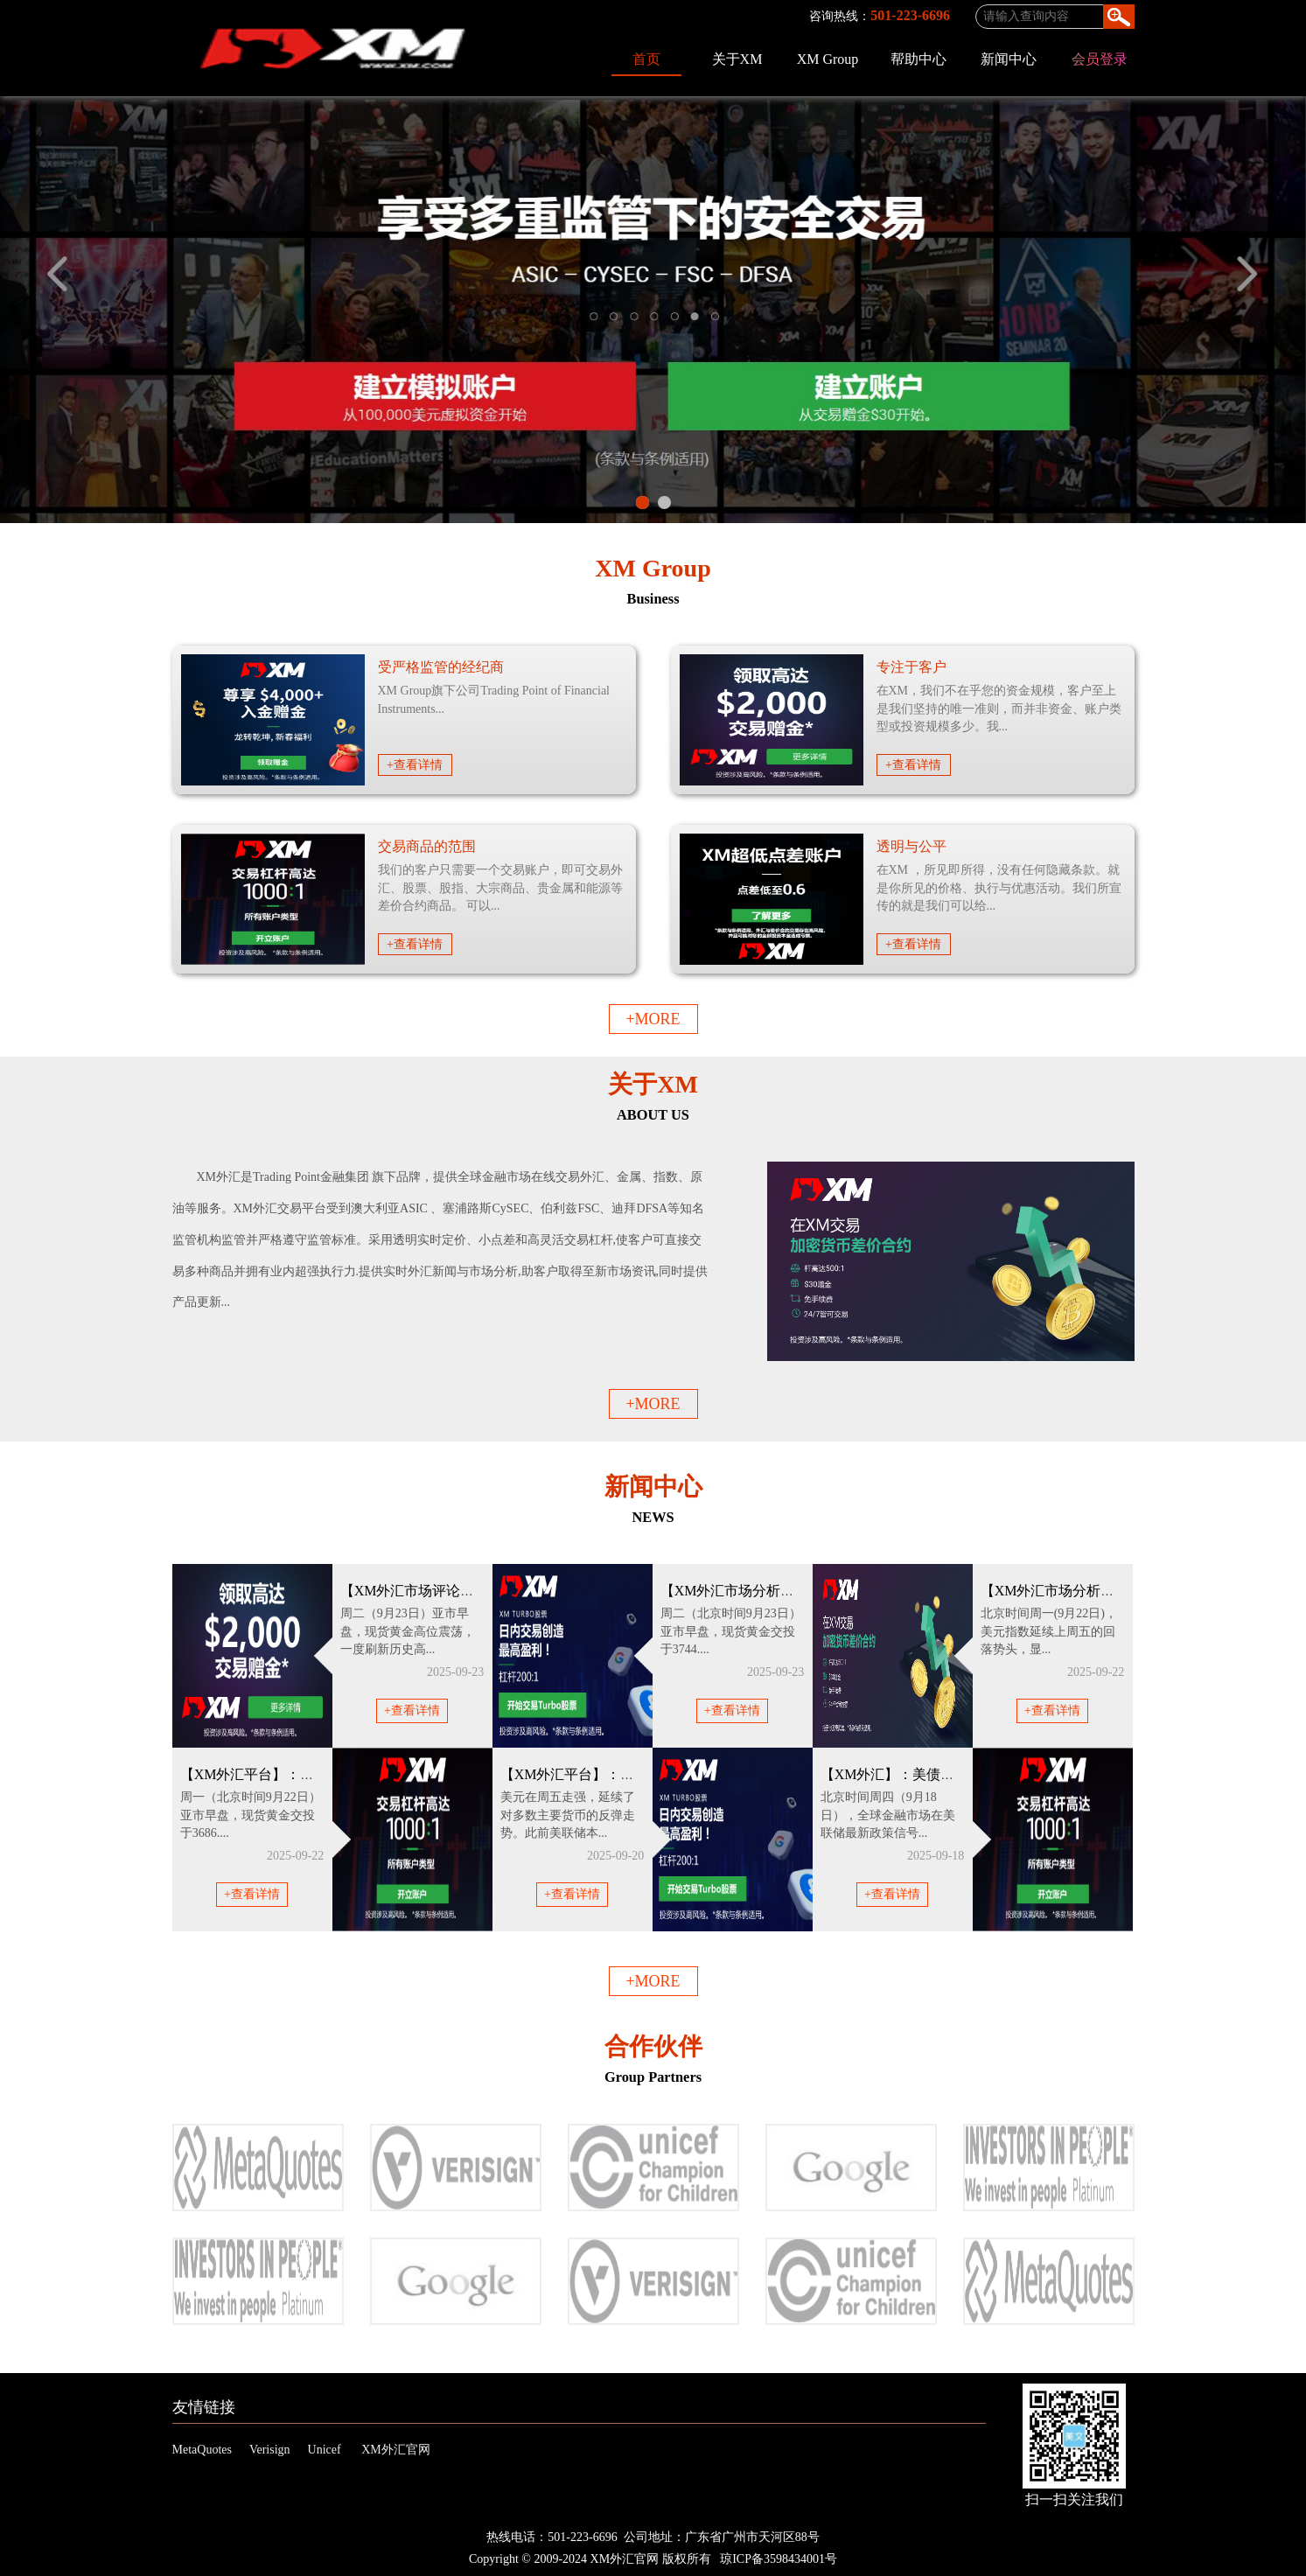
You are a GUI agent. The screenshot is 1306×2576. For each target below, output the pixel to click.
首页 (646, 59)
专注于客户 (911, 667)
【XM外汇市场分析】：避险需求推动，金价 (797, 1590)
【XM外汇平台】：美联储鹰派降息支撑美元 (637, 1774)
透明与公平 (911, 846)
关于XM (737, 59)
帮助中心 (918, 59)
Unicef (324, 2449)
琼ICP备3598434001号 (778, 2559)
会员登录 (1100, 59)
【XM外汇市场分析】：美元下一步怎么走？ (1118, 1590)
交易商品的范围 (427, 846)
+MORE (652, 1019)
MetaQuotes (202, 2449)
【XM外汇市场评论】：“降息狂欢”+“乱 (462, 1590)
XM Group (828, 59)
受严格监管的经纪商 (441, 667)
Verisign (269, 2449)
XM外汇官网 (395, 2449)
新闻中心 (1009, 59)
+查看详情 (415, 764)
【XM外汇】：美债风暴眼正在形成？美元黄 (958, 1774)
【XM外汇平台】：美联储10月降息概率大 (310, 1774)
